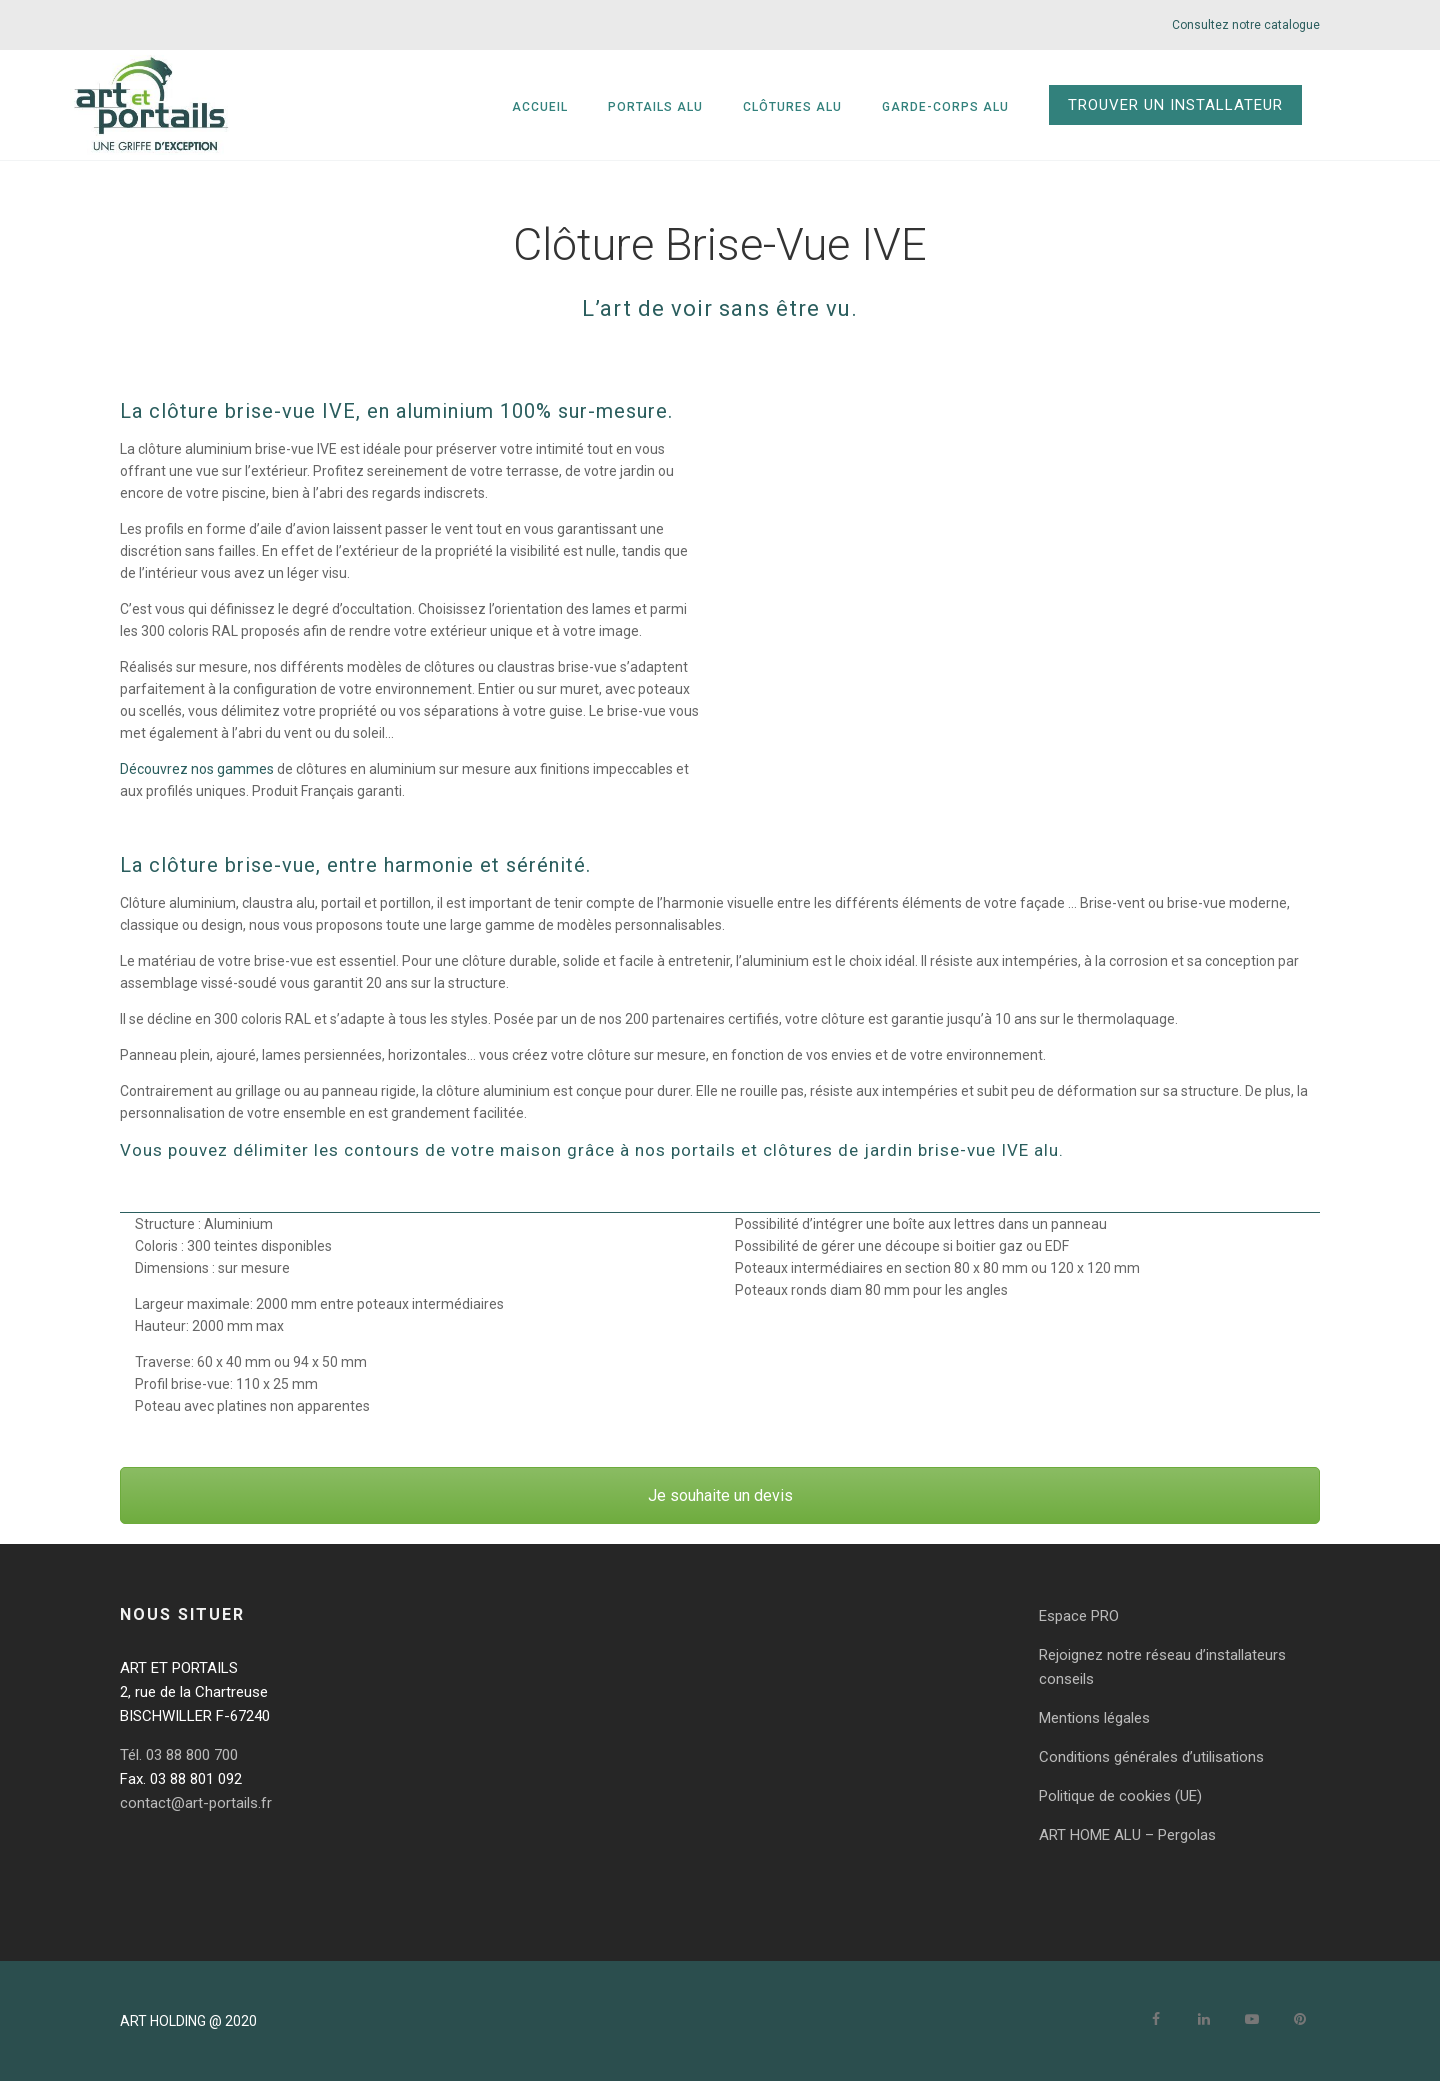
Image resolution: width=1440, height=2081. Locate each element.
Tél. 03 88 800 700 (179, 1755)
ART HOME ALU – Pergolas (1127, 1835)
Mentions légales (1094, 1718)
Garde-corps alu (1013, 107)
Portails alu (723, 107)
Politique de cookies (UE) (1120, 1796)
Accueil (608, 107)
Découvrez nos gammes (197, 769)
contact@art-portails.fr (196, 1803)
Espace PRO (1079, 1616)
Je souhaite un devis (720, 1495)
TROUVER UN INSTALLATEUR (1243, 105)
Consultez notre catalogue (1246, 25)
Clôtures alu (860, 107)
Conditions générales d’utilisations (1151, 1757)
